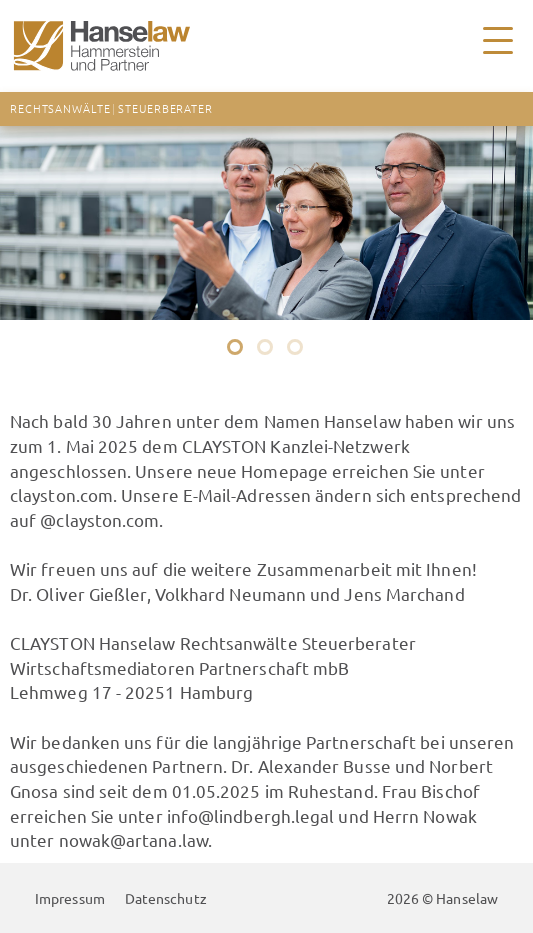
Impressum (70, 898)
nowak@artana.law (133, 839)
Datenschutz (166, 898)
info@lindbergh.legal (251, 815)
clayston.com (61, 494)
